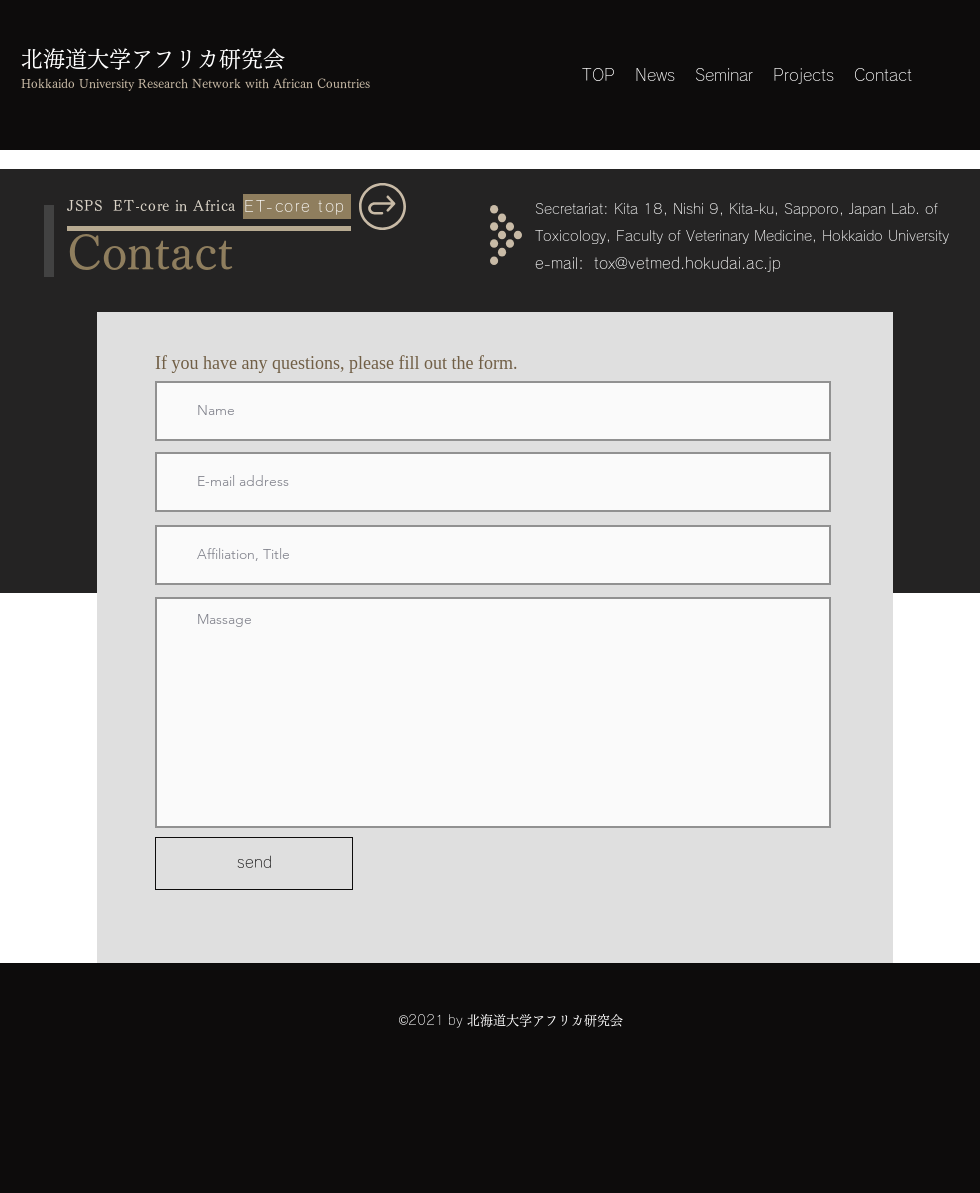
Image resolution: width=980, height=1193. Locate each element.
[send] (254, 863)
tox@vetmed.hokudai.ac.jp (687, 263)
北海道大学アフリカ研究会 (153, 59)
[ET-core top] (297, 206)
